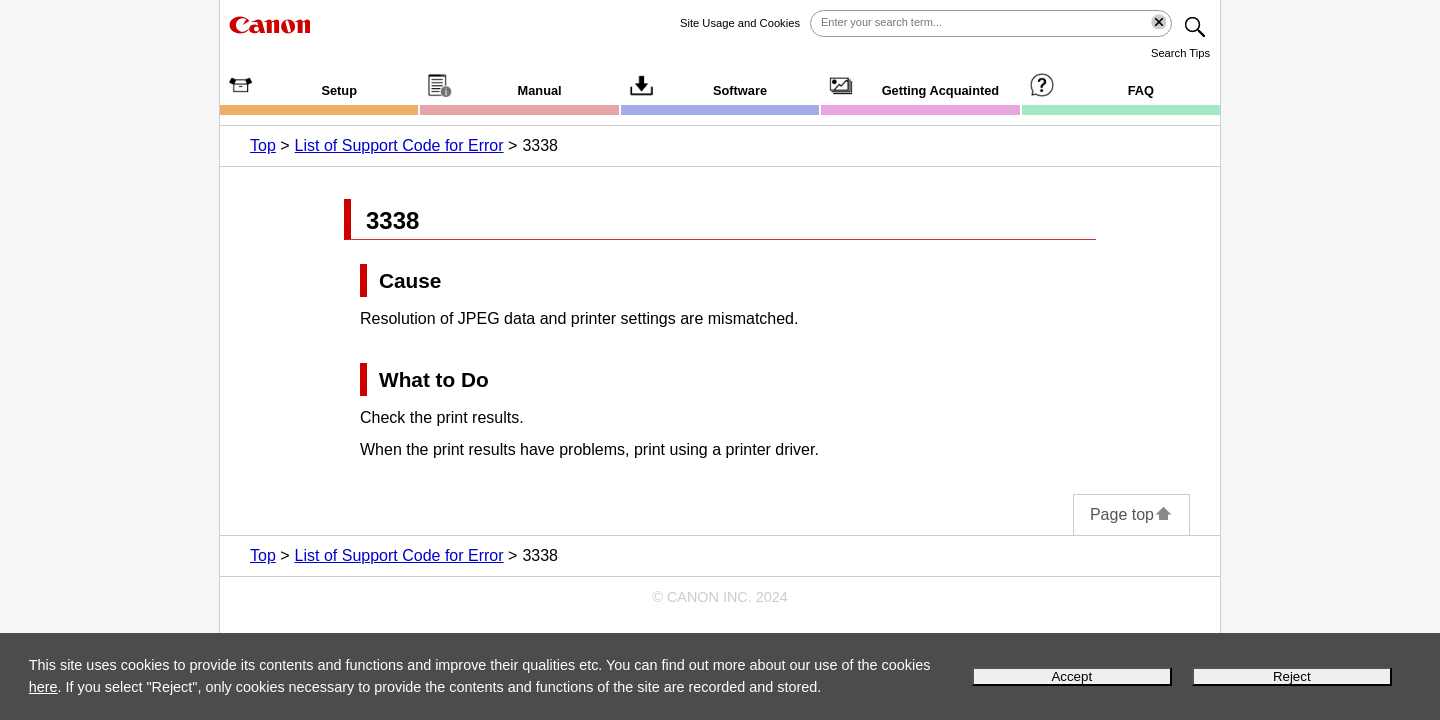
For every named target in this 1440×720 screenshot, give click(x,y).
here (43, 687)
